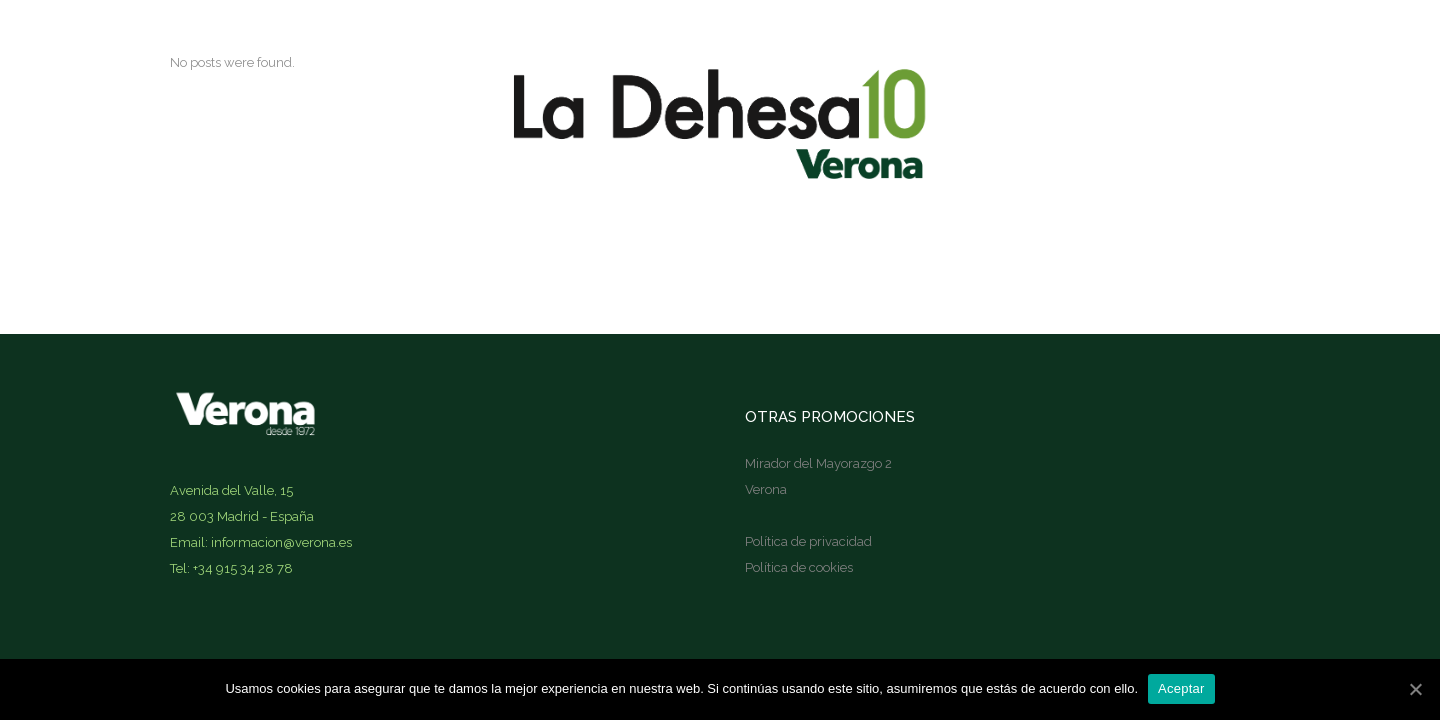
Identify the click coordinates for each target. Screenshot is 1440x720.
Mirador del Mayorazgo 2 (818, 463)
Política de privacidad (808, 541)
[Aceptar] (1415, 689)
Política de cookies (799, 567)
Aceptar (1181, 688)
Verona (766, 489)
